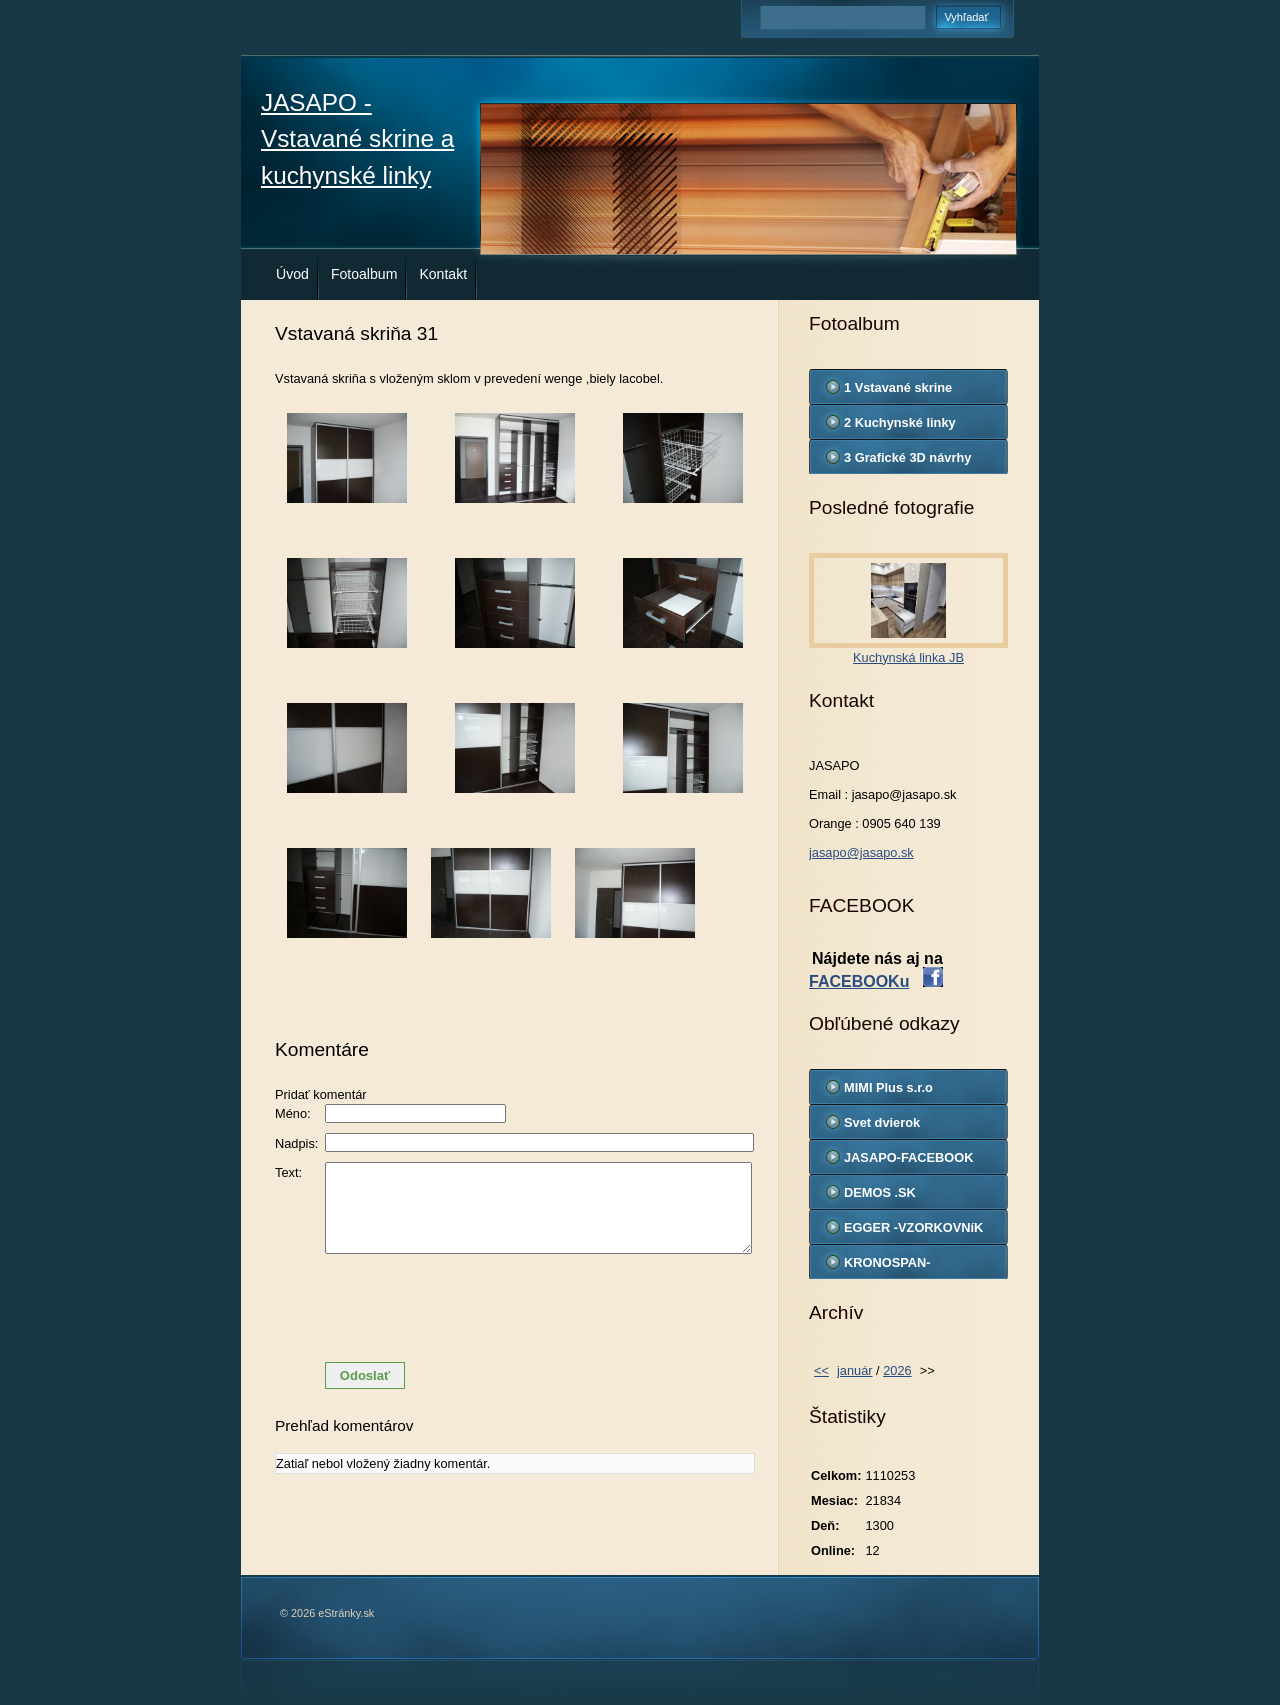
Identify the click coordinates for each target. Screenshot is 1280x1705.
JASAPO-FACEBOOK (908, 1157)
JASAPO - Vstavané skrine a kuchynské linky (357, 139)
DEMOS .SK (880, 1192)
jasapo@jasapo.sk (861, 852)
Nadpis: (296, 1143)
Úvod (292, 274)
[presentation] (515, 1308)
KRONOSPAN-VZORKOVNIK (887, 1267)
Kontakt (443, 274)
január (855, 1370)
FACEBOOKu (859, 981)
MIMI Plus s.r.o (888, 1087)
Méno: (293, 1113)
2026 (897, 1370)
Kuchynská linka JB (908, 657)
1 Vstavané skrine (898, 387)
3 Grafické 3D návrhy (907, 457)
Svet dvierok (882, 1122)
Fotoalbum (364, 274)
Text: (288, 1172)
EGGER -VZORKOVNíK (913, 1227)
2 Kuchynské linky (900, 422)
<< (821, 1370)
